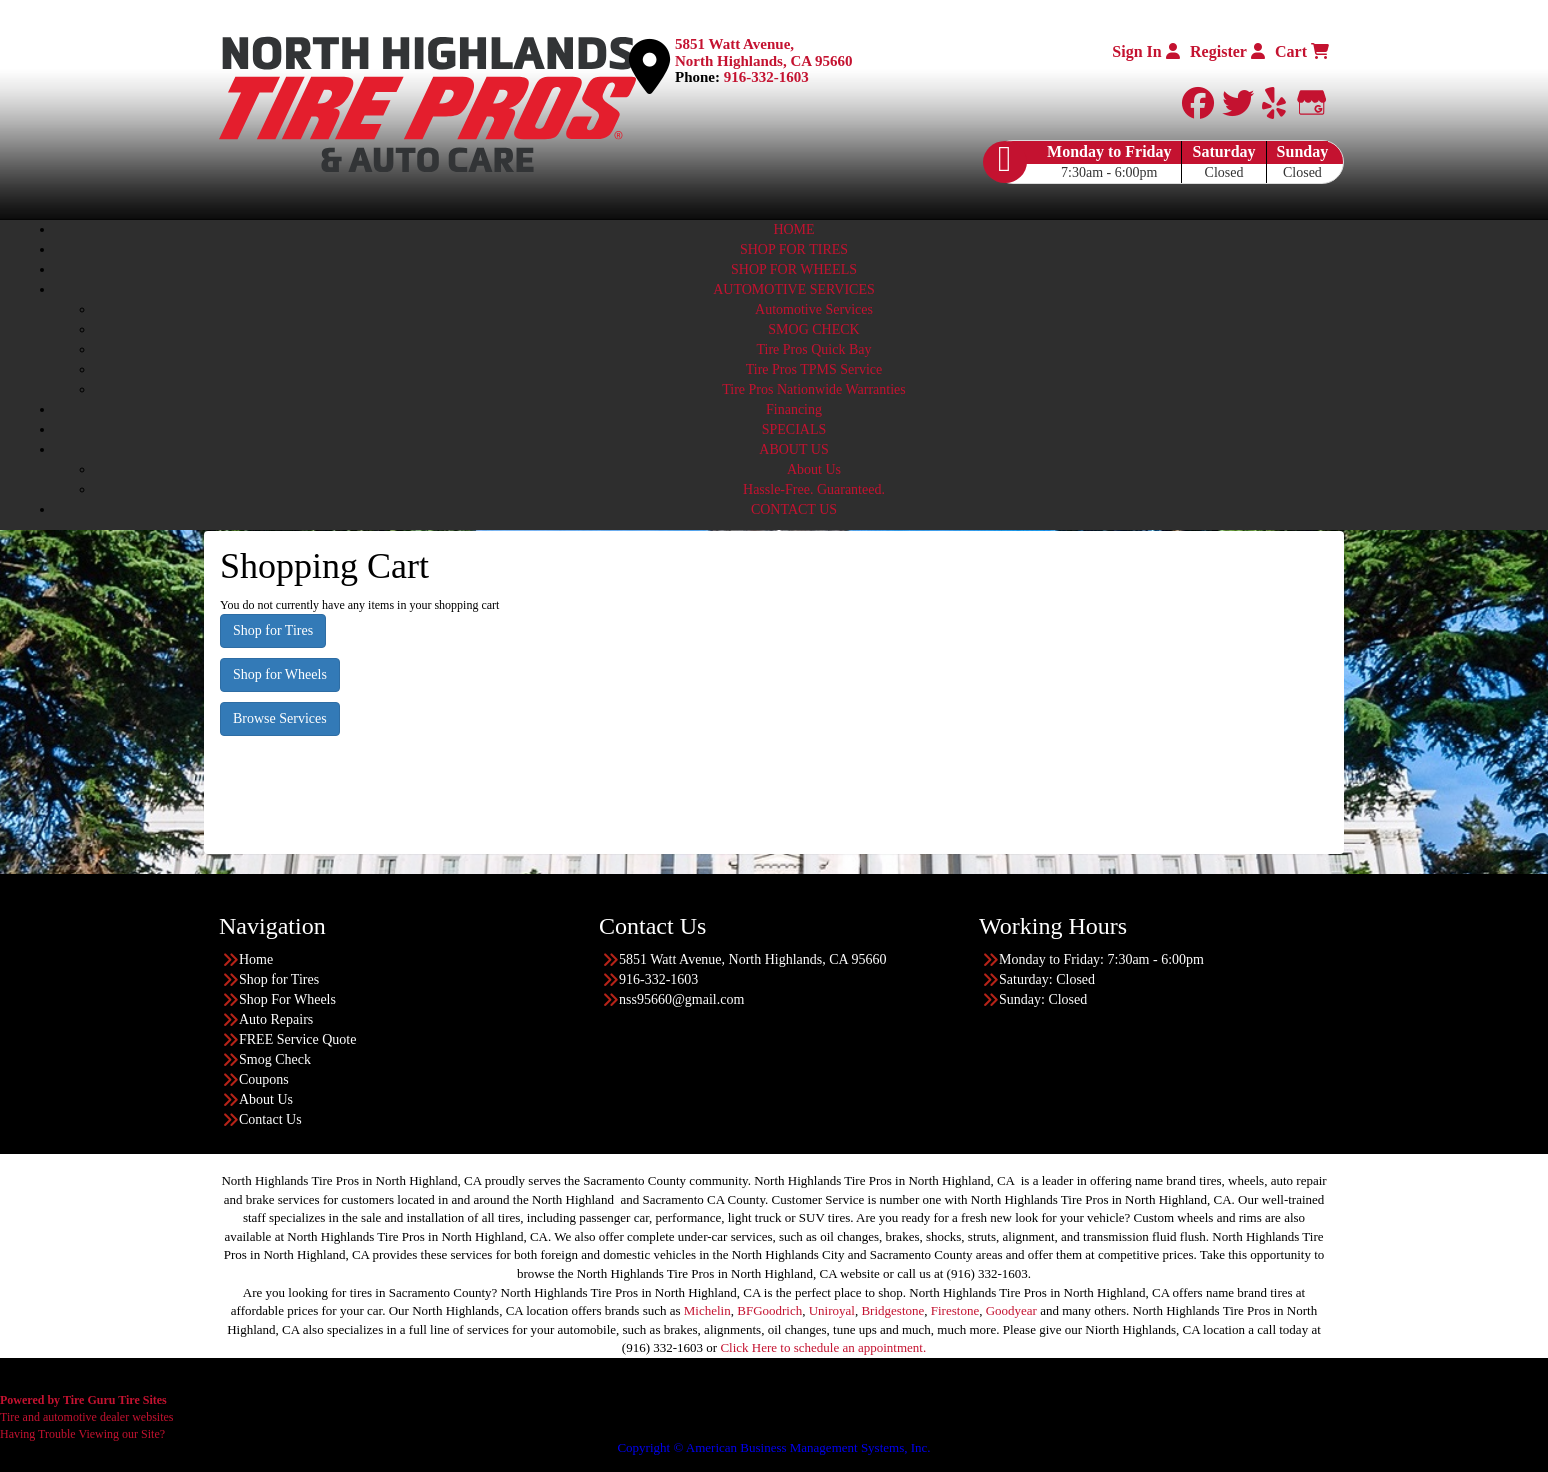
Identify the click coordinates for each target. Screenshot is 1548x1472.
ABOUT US (793, 449)
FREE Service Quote (297, 1039)
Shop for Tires (273, 630)
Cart (1302, 51)
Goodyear (1011, 1310)
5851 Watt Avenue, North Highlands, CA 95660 (764, 52)
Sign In (1145, 51)
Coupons (264, 1079)
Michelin (707, 1310)
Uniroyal (832, 1310)
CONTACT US (794, 509)
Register (1227, 51)
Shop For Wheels (287, 999)
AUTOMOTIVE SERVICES (794, 289)
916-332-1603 (766, 77)
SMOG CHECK (813, 329)
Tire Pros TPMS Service (814, 369)
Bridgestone (892, 1310)
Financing (794, 409)
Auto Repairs (276, 1019)
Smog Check (275, 1059)
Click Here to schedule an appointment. (823, 1347)
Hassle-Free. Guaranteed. (814, 489)
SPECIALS (794, 429)
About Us (814, 469)
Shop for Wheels (280, 674)
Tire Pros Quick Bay (814, 349)
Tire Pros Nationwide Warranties (814, 389)
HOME (793, 229)
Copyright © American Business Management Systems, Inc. (773, 1447)
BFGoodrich (769, 1310)
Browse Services (280, 718)
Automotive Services (814, 309)
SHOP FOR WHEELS (794, 269)
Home (256, 959)
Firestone (955, 1310)
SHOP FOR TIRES (794, 249)
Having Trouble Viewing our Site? (82, 1434)
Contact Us (270, 1119)
